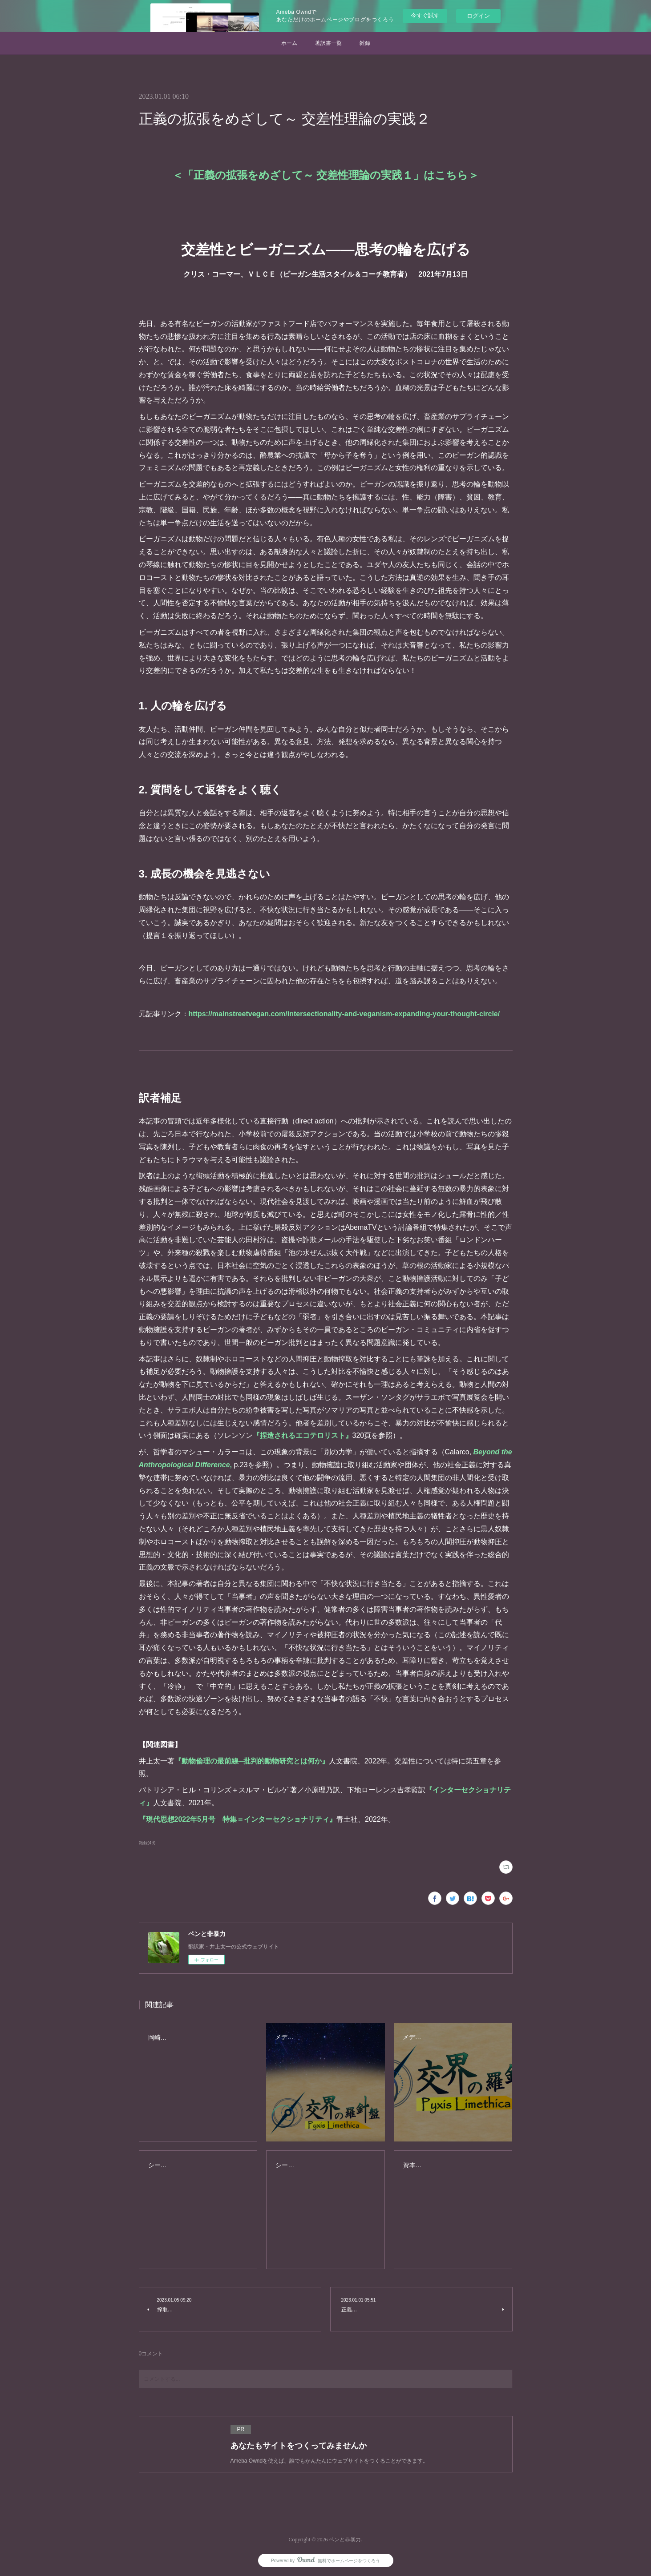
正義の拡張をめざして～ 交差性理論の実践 (325, 175)
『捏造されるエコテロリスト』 (302, 1435)
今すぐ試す (425, 15)
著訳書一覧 (328, 43)
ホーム (289, 43)
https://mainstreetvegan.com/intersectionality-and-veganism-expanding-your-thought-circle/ (344, 1014)
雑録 (365, 43)
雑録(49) (147, 1842)
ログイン (478, 15)
